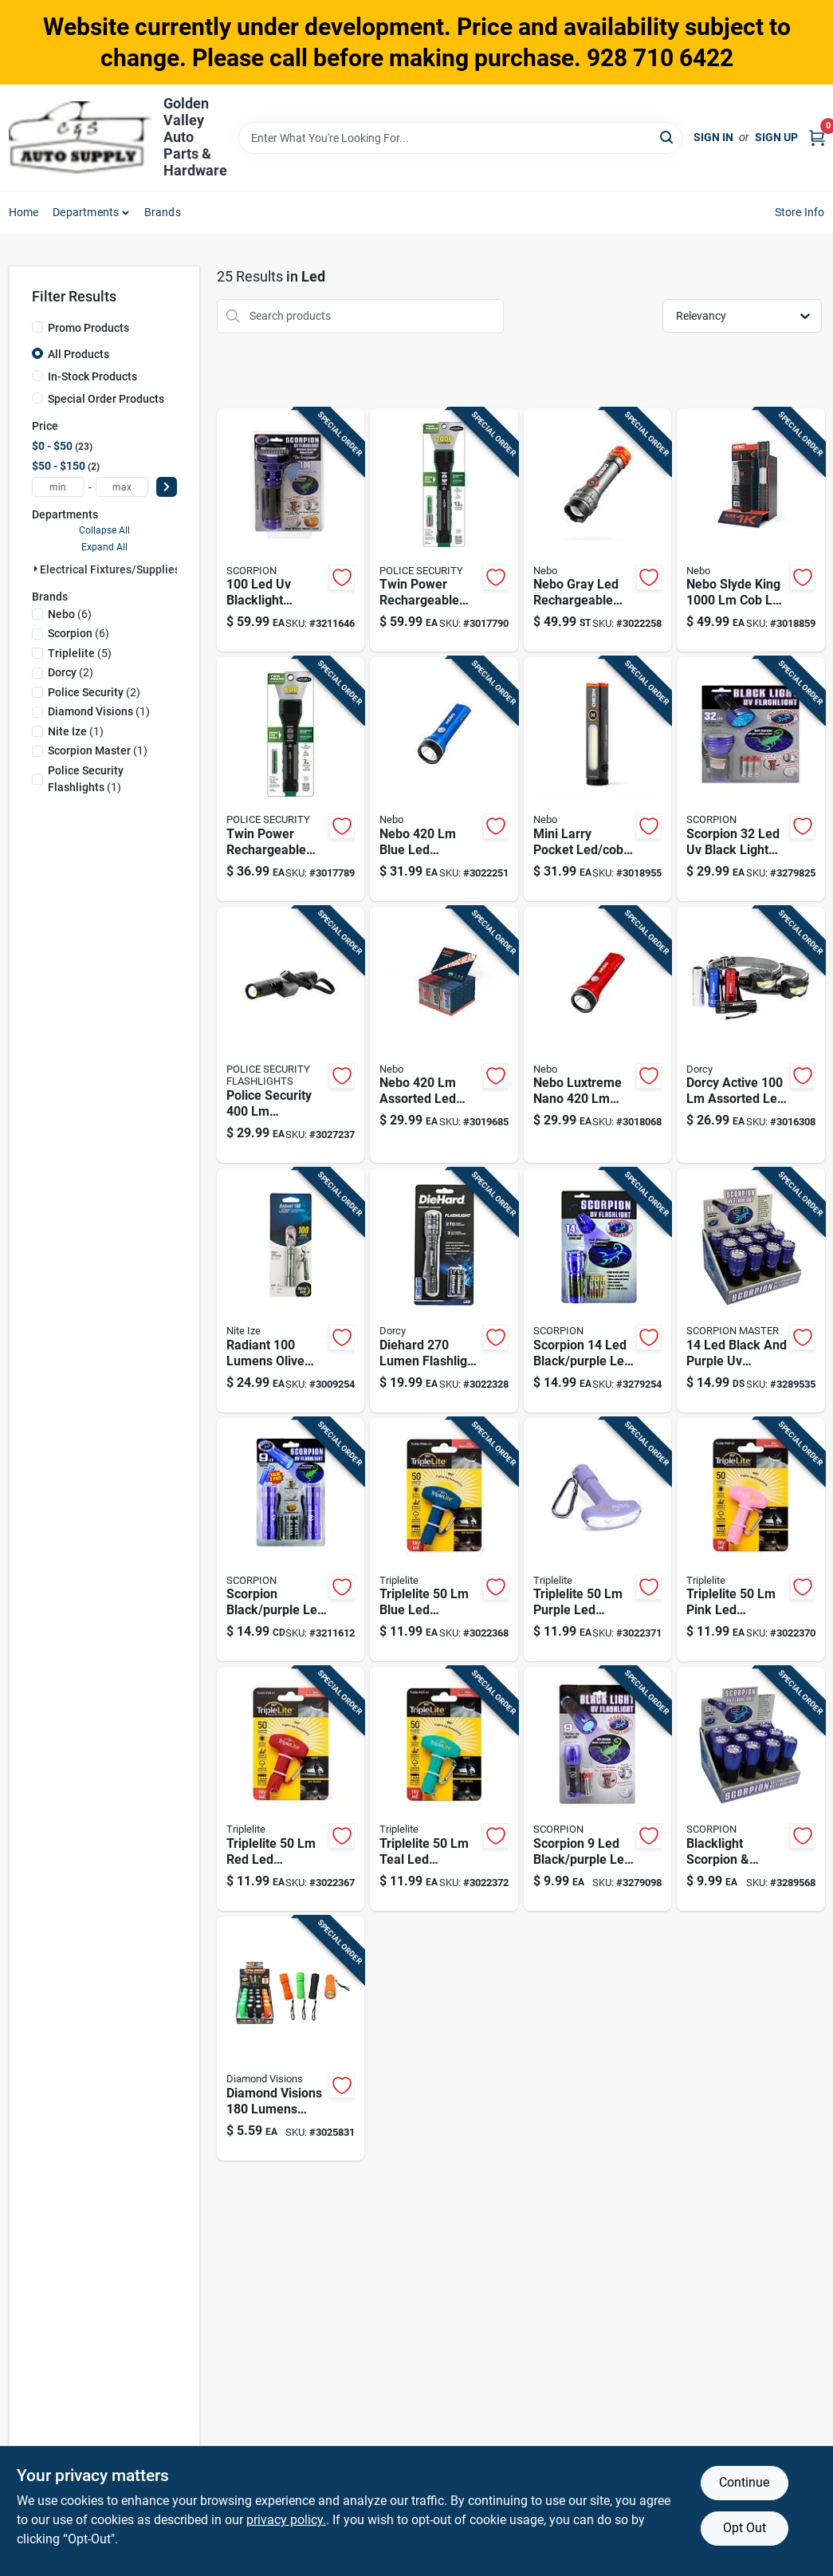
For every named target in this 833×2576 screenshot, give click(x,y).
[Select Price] (166, 487)
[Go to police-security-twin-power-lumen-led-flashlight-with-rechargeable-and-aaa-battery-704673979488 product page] (290, 779)
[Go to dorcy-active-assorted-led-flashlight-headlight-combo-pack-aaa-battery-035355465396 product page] (750, 1035)
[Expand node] (35, 568)
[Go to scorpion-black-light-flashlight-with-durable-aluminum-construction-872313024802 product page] (750, 779)
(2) (70, 672)
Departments (86, 212)
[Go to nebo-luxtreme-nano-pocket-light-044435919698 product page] (597, 1035)
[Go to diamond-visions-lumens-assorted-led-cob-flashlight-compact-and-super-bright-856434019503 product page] (290, 2038)
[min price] (58, 487)
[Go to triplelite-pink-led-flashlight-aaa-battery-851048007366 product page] (750, 1540)
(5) (80, 653)
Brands (162, 212)
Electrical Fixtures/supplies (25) (121, 569)
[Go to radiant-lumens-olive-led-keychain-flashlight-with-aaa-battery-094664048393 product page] (290, 1290)
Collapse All (104, 530)
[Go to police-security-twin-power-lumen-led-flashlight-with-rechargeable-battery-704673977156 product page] (443, 530)
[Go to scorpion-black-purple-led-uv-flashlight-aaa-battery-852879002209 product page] (290, 1540)
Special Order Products (106, 399)
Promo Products (88, 328)
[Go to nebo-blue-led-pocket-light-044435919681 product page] (443, 779)
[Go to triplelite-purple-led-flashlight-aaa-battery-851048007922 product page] (597, 1540)
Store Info (800, 212)
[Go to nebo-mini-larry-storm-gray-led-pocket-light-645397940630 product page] (597, 779)
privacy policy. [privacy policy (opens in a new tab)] (286, 2519)
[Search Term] (460, 138)
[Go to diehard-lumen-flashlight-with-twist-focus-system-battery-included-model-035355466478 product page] (443, 1290)
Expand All (104, 547)
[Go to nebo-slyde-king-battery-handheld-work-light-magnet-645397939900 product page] (750, 530)
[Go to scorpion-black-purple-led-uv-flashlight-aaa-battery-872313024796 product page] (597, 1290)
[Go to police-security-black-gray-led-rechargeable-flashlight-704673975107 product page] (290, 1035)
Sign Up (776, 137)
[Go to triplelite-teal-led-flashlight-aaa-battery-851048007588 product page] (443, 1789)
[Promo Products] (37, 327)
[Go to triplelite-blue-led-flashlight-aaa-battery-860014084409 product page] (443, 1540)
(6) (70, 614)
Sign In (713, 137)
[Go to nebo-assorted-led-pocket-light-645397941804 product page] (443, 1035)
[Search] (667, 137)
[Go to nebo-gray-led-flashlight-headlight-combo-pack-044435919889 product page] (597, 530)
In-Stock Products (92, 376)
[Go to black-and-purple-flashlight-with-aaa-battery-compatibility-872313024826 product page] (750, 1290)
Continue (744, 2482)
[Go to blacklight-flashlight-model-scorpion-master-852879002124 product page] (290, 530)
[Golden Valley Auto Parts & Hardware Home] (80, 137)
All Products (78, 354)
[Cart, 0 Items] (817, 137)
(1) (99, 711)
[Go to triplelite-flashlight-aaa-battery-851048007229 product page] (290, 1789)
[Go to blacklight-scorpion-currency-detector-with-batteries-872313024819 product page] (750, 1789)
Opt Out (744, 2527)
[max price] (122, 487)
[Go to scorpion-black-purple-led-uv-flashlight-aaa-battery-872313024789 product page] (597, 1789)
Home (24, 212)
